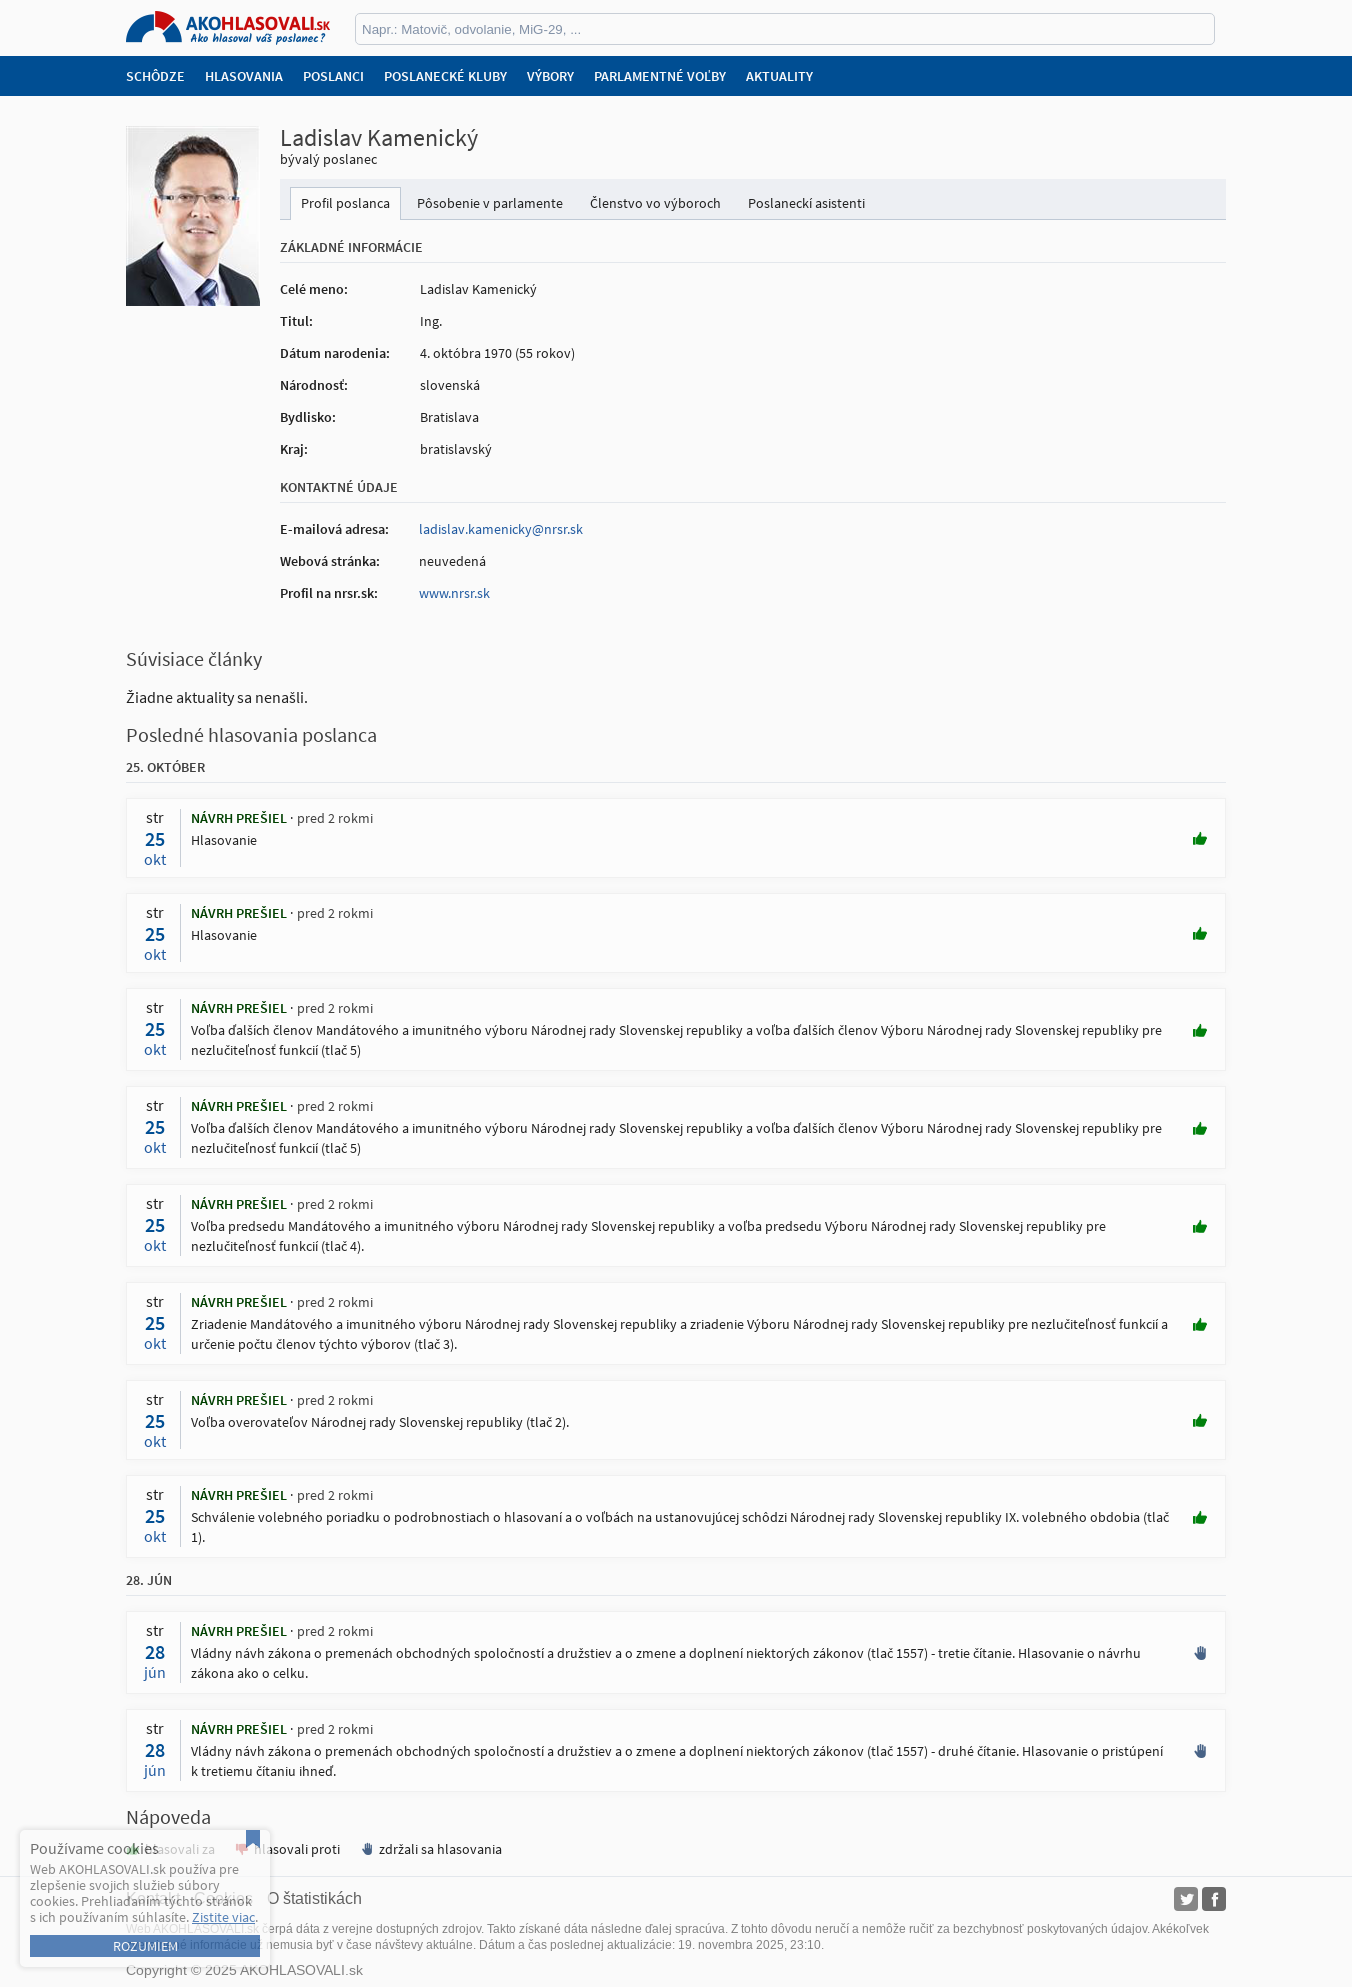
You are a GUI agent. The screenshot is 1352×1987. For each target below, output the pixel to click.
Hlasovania (244, 76)
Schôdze (155, 76)
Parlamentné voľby (660, 76)
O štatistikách (314, 1898)
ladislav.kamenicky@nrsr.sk (501, 529)
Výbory (550, 76)
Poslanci (333, 76)
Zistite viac (223, 1917)
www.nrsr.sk (454, 593)
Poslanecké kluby (445, 76)
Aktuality (779, 76)
